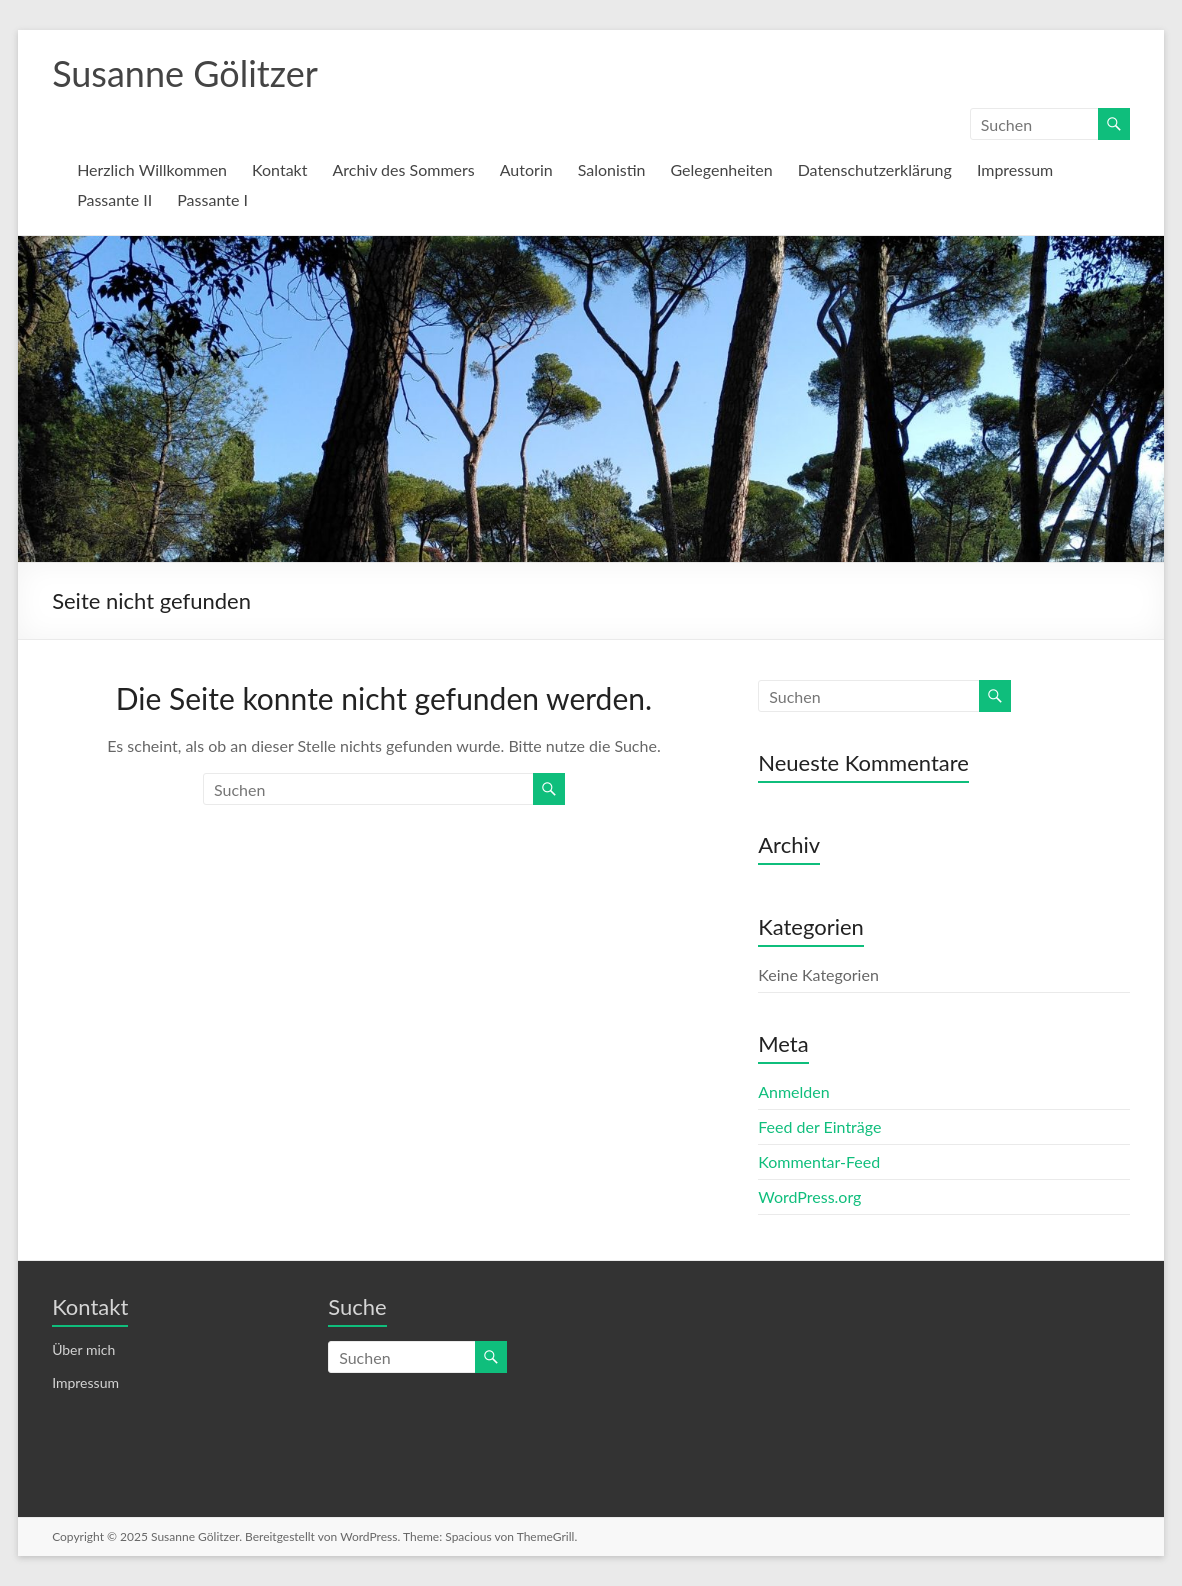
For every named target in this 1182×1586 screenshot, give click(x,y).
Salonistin (612, 169)
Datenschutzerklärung (875, 169)
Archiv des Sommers (403, 169)
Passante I (212, 199)
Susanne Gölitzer (185, 73)
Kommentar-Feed (819, 1161)
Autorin (526, 169)
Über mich (83, 1349)
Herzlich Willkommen (152, 169)
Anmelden (793, 1091)
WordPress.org (809, 1196)
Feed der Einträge (819, 1126)
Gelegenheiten (722, 169)
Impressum (1015, 169)
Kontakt (279, 169)
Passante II (114, 199)
